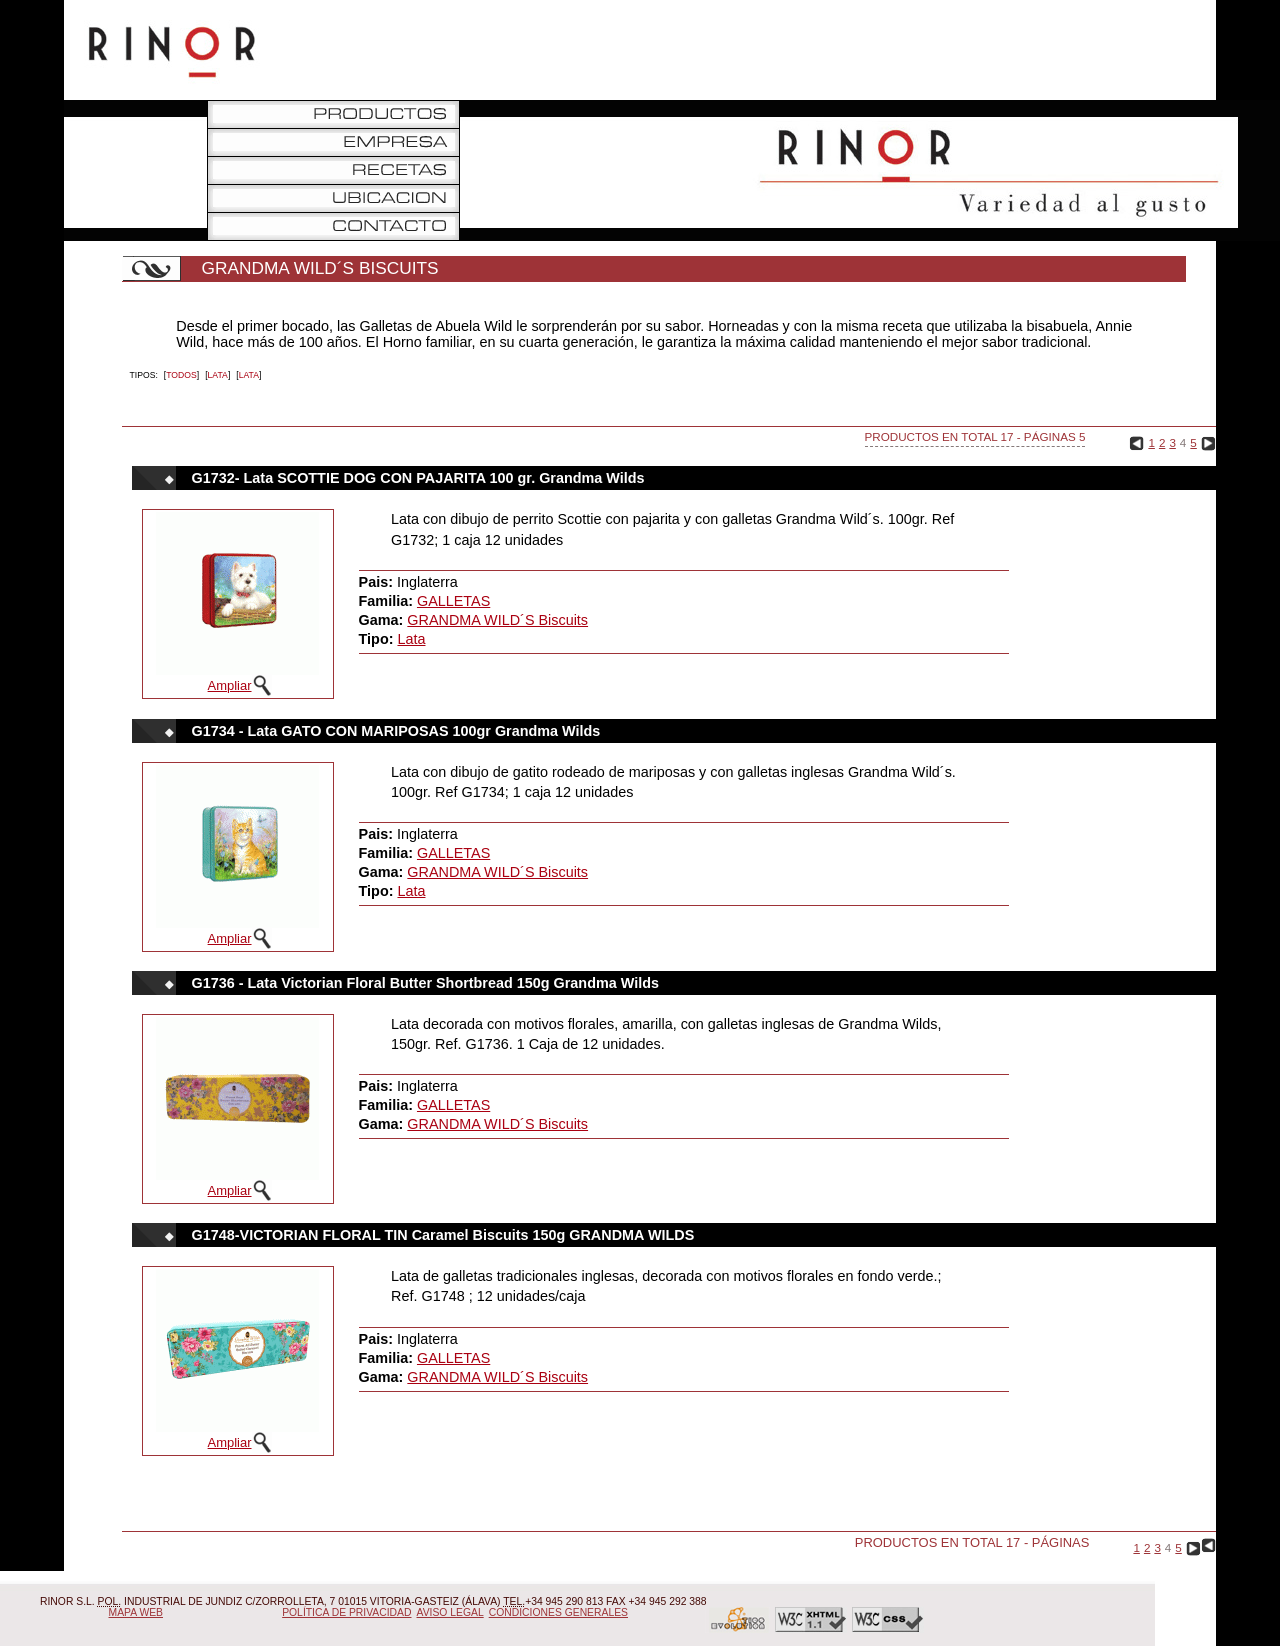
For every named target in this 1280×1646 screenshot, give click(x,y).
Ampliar (230, 685)
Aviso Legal (450, 1612)
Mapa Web (136, 1612)
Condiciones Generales (558, 1612)
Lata (218, 375)
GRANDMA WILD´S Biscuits (497, 620)
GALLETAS (453, 601)
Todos (181, 375)
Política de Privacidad (346, 1612)
